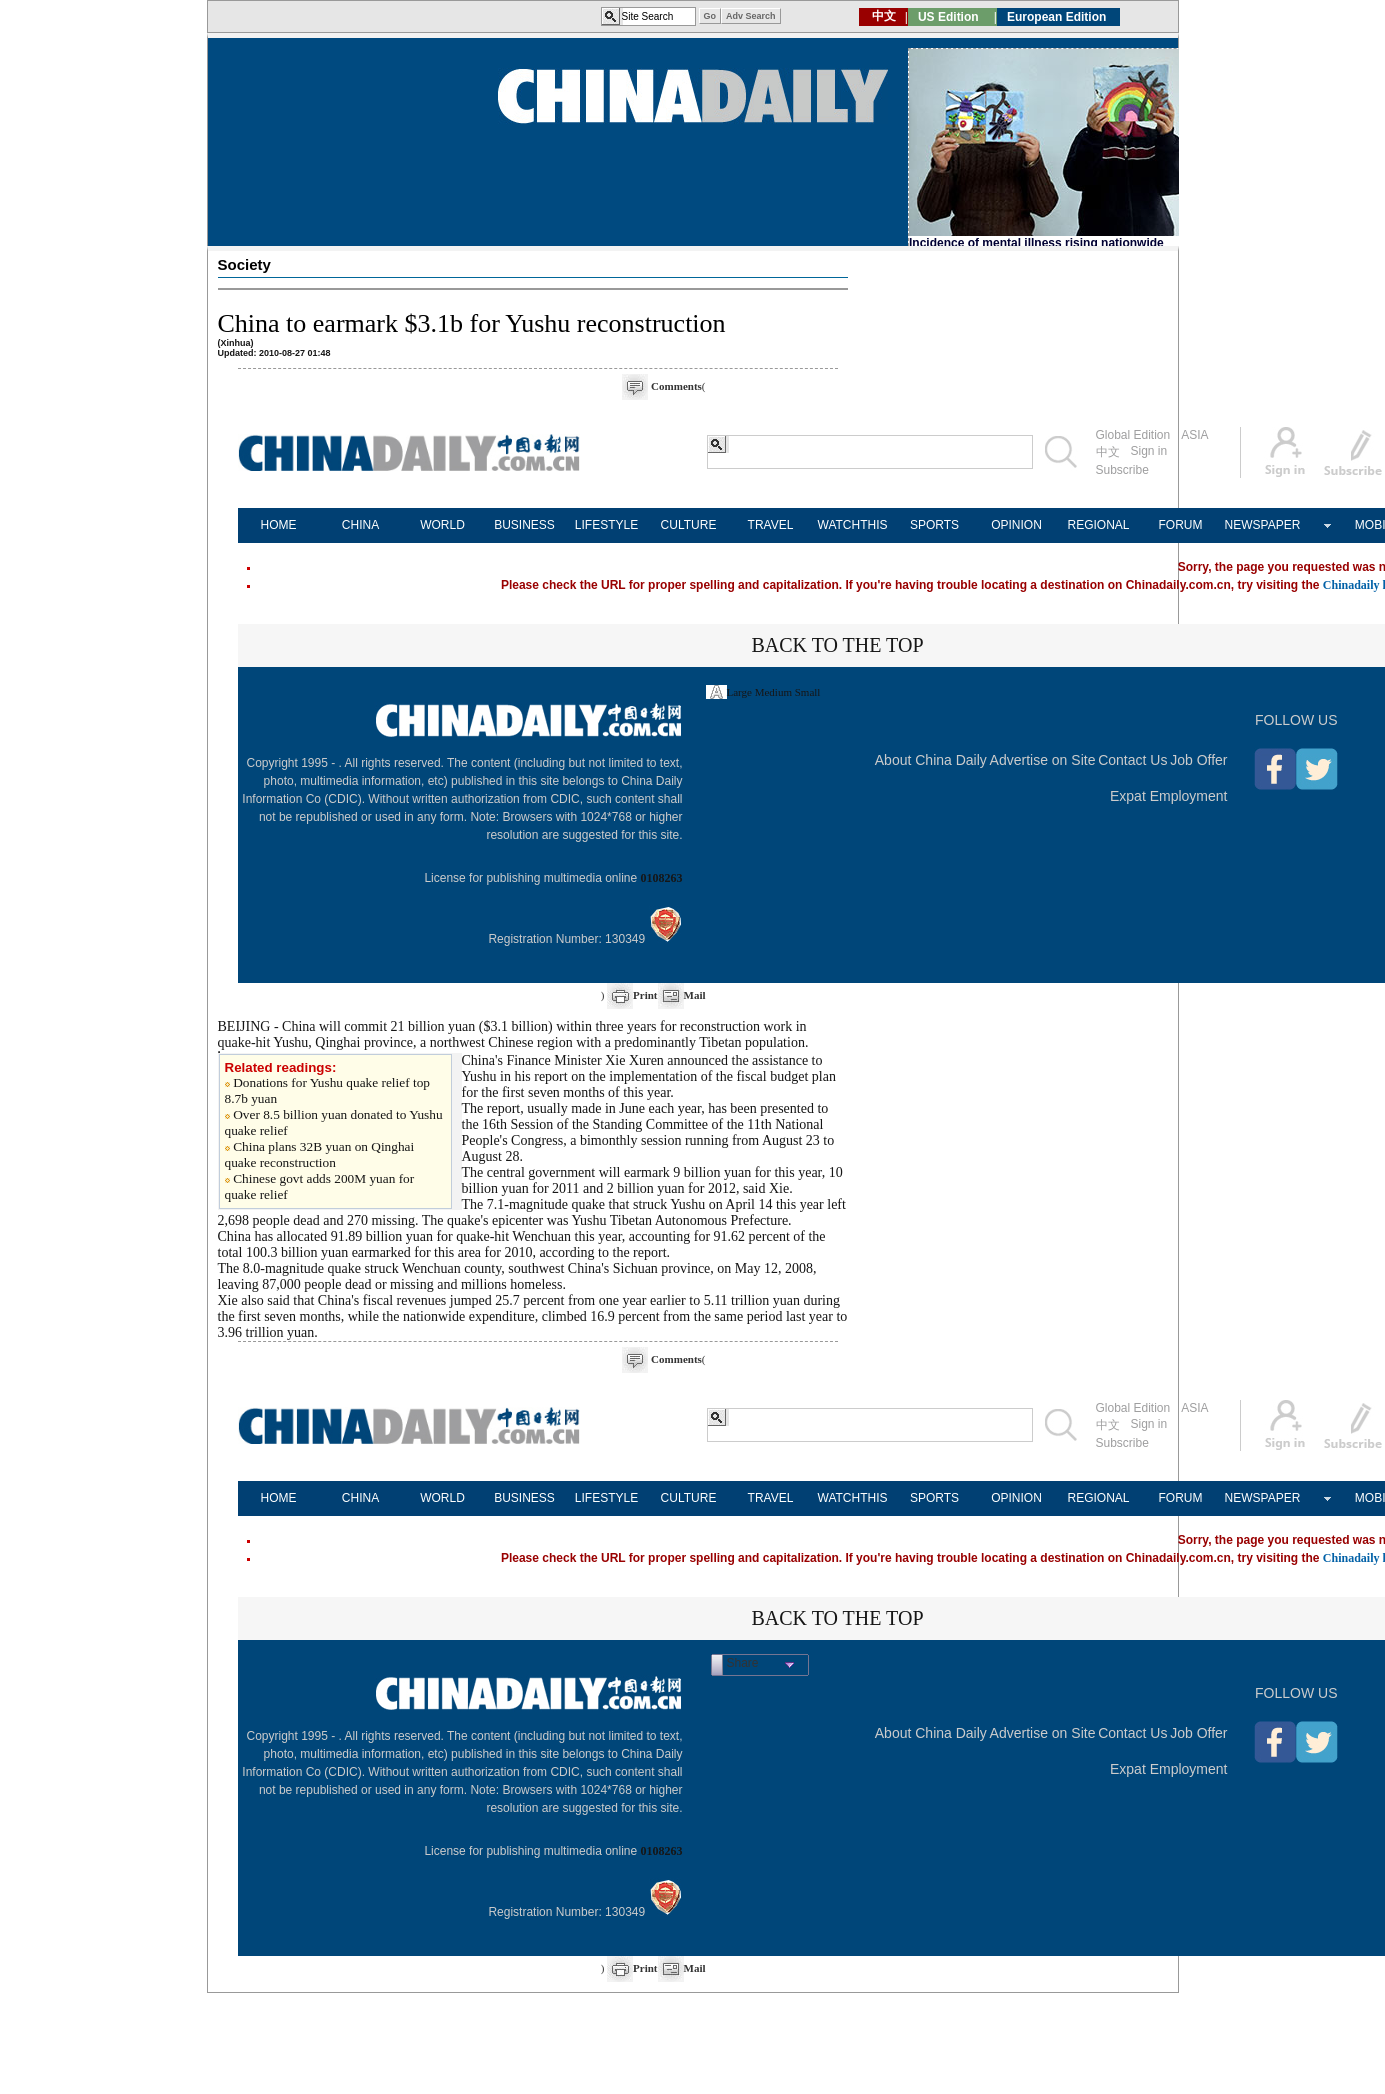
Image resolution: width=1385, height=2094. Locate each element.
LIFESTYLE (606, 525)
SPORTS (934, 525)
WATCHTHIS (853, 525)
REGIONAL (1098, 525)
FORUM (1181, 525)
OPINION (1016, 525)
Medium (773, 692)
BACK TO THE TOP (837, 645)
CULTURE (689, 525)
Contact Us (1132, 760)
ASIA (1194, 435)
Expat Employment (1169, 796)
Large (739, 692)
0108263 (662, 878)
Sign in (1149, 451)
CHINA (360, 525)
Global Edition (1133, 435)
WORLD (442, 525)
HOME (279, 525)
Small (808, 692)
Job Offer (1198, 760)
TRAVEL (771, 525)
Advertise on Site (1043, 760)
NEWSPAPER (1263, 525)
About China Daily (931, 760)
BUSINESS (524, 525)
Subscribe (1122, 470)
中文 (1108, 452)
